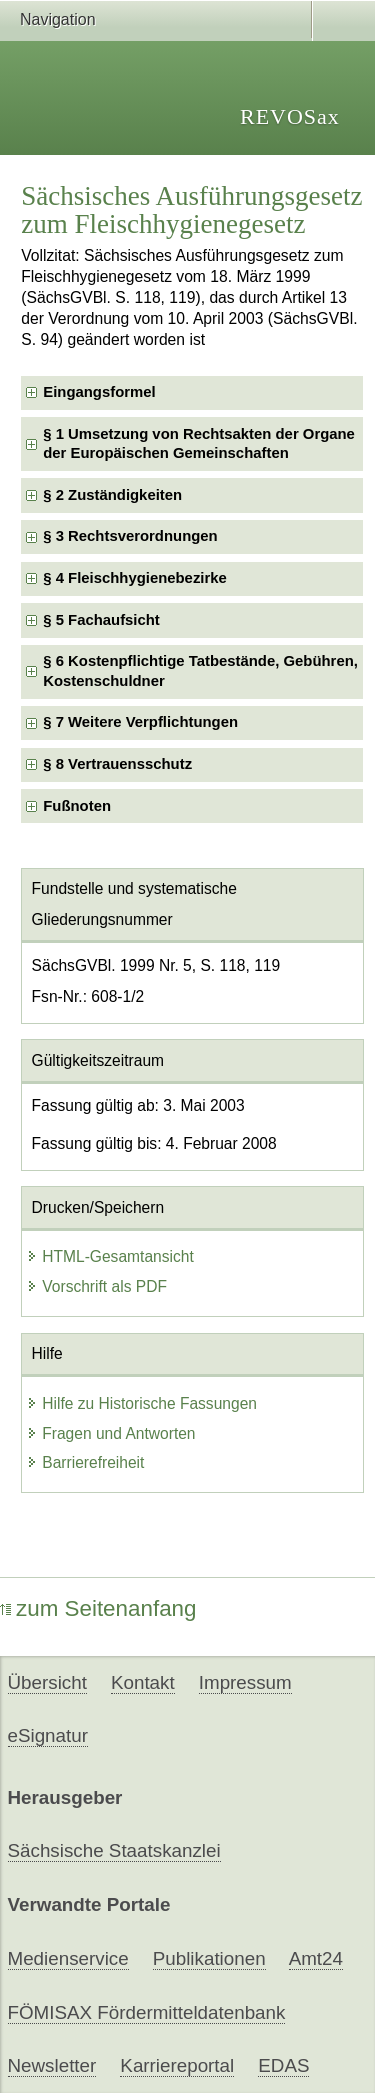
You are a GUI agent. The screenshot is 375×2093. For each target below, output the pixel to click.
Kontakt (143, 1682)
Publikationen (209, 1958)
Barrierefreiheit (85, 1462)
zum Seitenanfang (98, 1608)
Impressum (245, 1682)
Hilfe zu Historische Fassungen (141, 1403)
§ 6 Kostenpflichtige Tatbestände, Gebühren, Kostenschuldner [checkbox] (200, 670)
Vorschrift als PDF (96, 1286)
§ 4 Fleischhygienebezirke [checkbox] (135, 578)
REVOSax (290, 116)
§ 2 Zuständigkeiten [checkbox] (112, 495)
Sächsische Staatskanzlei (114, 1850)
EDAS (283, 2065)
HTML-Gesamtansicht (110, 1256)
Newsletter (52, 2065)
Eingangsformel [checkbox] (99, 392)
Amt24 (316, 1958)
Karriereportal (177, 2065)
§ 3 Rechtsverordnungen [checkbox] (130, 536)
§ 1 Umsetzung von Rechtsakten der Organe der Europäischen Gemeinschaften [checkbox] (199, 443)
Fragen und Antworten (110, 1433)
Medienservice (68, 1958)
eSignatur (48, 1735)
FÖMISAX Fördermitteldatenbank (147, 2012)
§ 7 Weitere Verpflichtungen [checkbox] (140, 722)
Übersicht (47, 1682)
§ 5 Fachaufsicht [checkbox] (101, 620)
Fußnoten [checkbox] (77, 806)
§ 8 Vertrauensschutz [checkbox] (117, 764)
